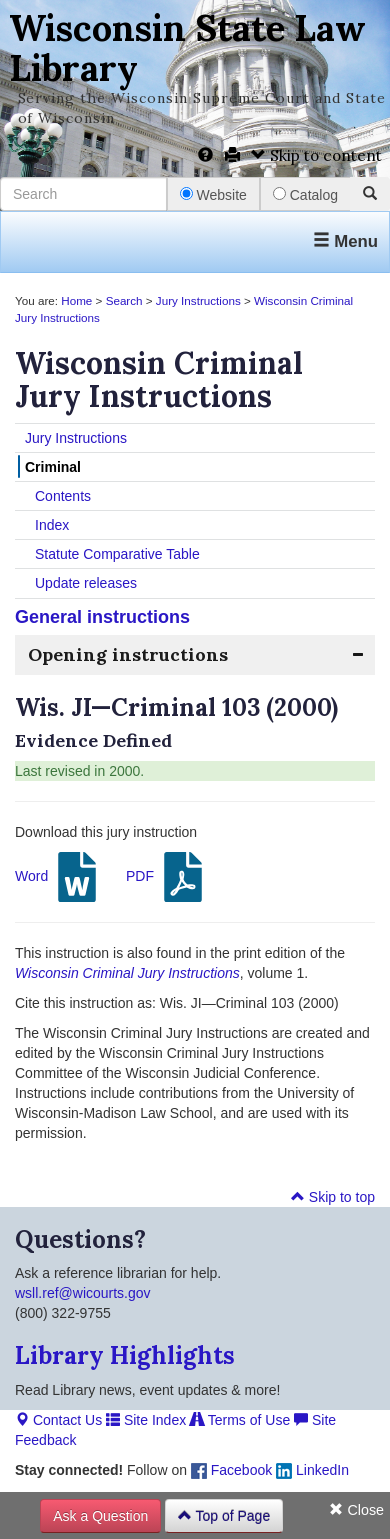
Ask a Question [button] (100, 1516)
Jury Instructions (198, 300)
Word (58, 877)
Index (52, 525)
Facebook (231, 1470)
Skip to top (333, 1197)
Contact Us (58, 1420)
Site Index (146, 1420)
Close (356, 1510)
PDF (167, 877)
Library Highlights (125, 1355)
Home (76, 300)
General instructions (102, 617)
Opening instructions (128, 654)
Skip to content (316, 155)
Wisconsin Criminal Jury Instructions (127, 973)
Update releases (86, 583)
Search (124, 300)
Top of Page (224, 1516)
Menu (345, 241)
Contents (63, 496)
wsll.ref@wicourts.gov (83, 1293)
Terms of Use (240, 1420)
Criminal (53, 467)
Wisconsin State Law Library (187, 48)
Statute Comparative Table (117, 554)
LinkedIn (312, 1470)
